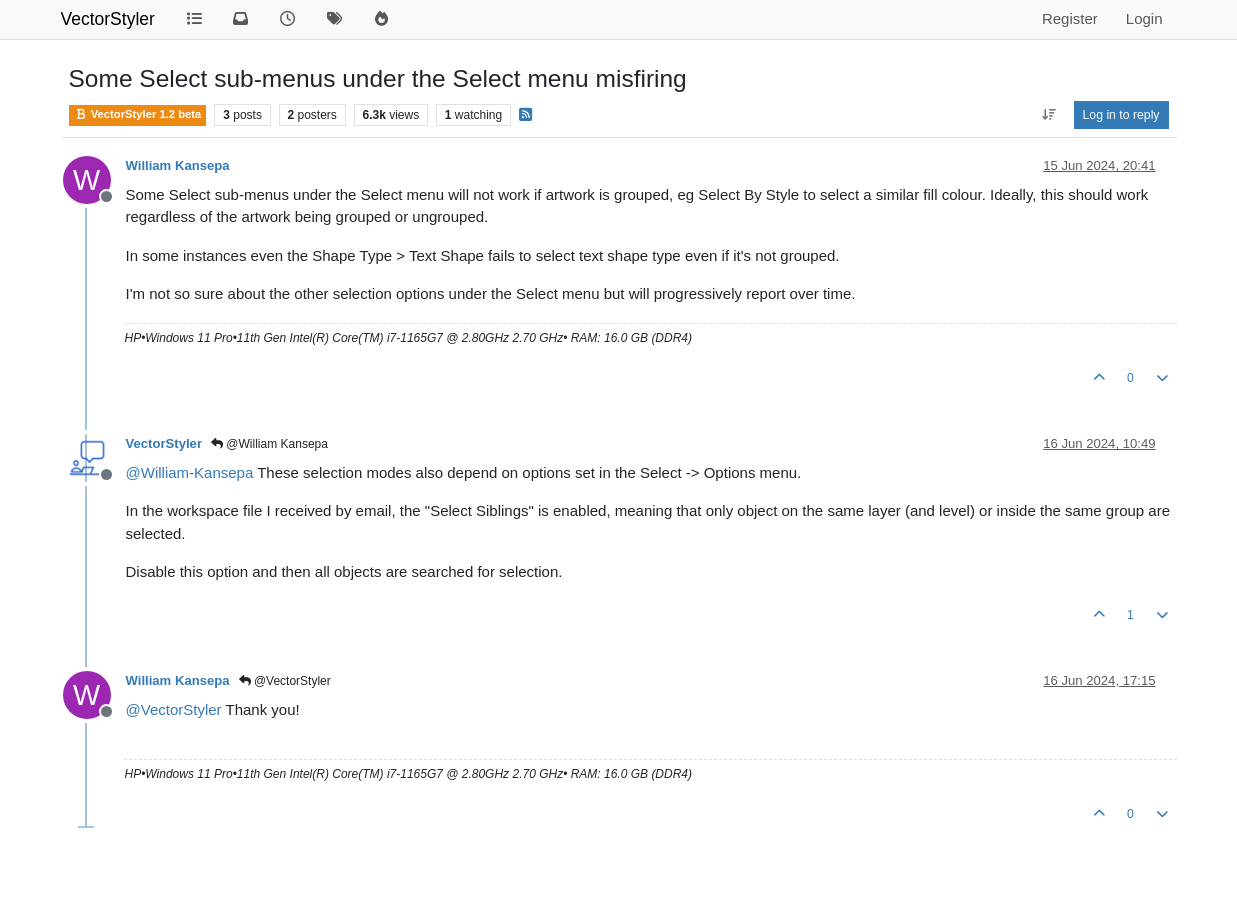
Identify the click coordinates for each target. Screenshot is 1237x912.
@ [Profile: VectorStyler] (174, 709)
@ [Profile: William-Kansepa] (190, 472)
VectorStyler (108, 19)
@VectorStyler (285, 681)
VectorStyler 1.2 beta (138, 114)
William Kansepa (178, 165)
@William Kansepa (269, 444)
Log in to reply (1121, 115)
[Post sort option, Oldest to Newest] (1048, 115)
